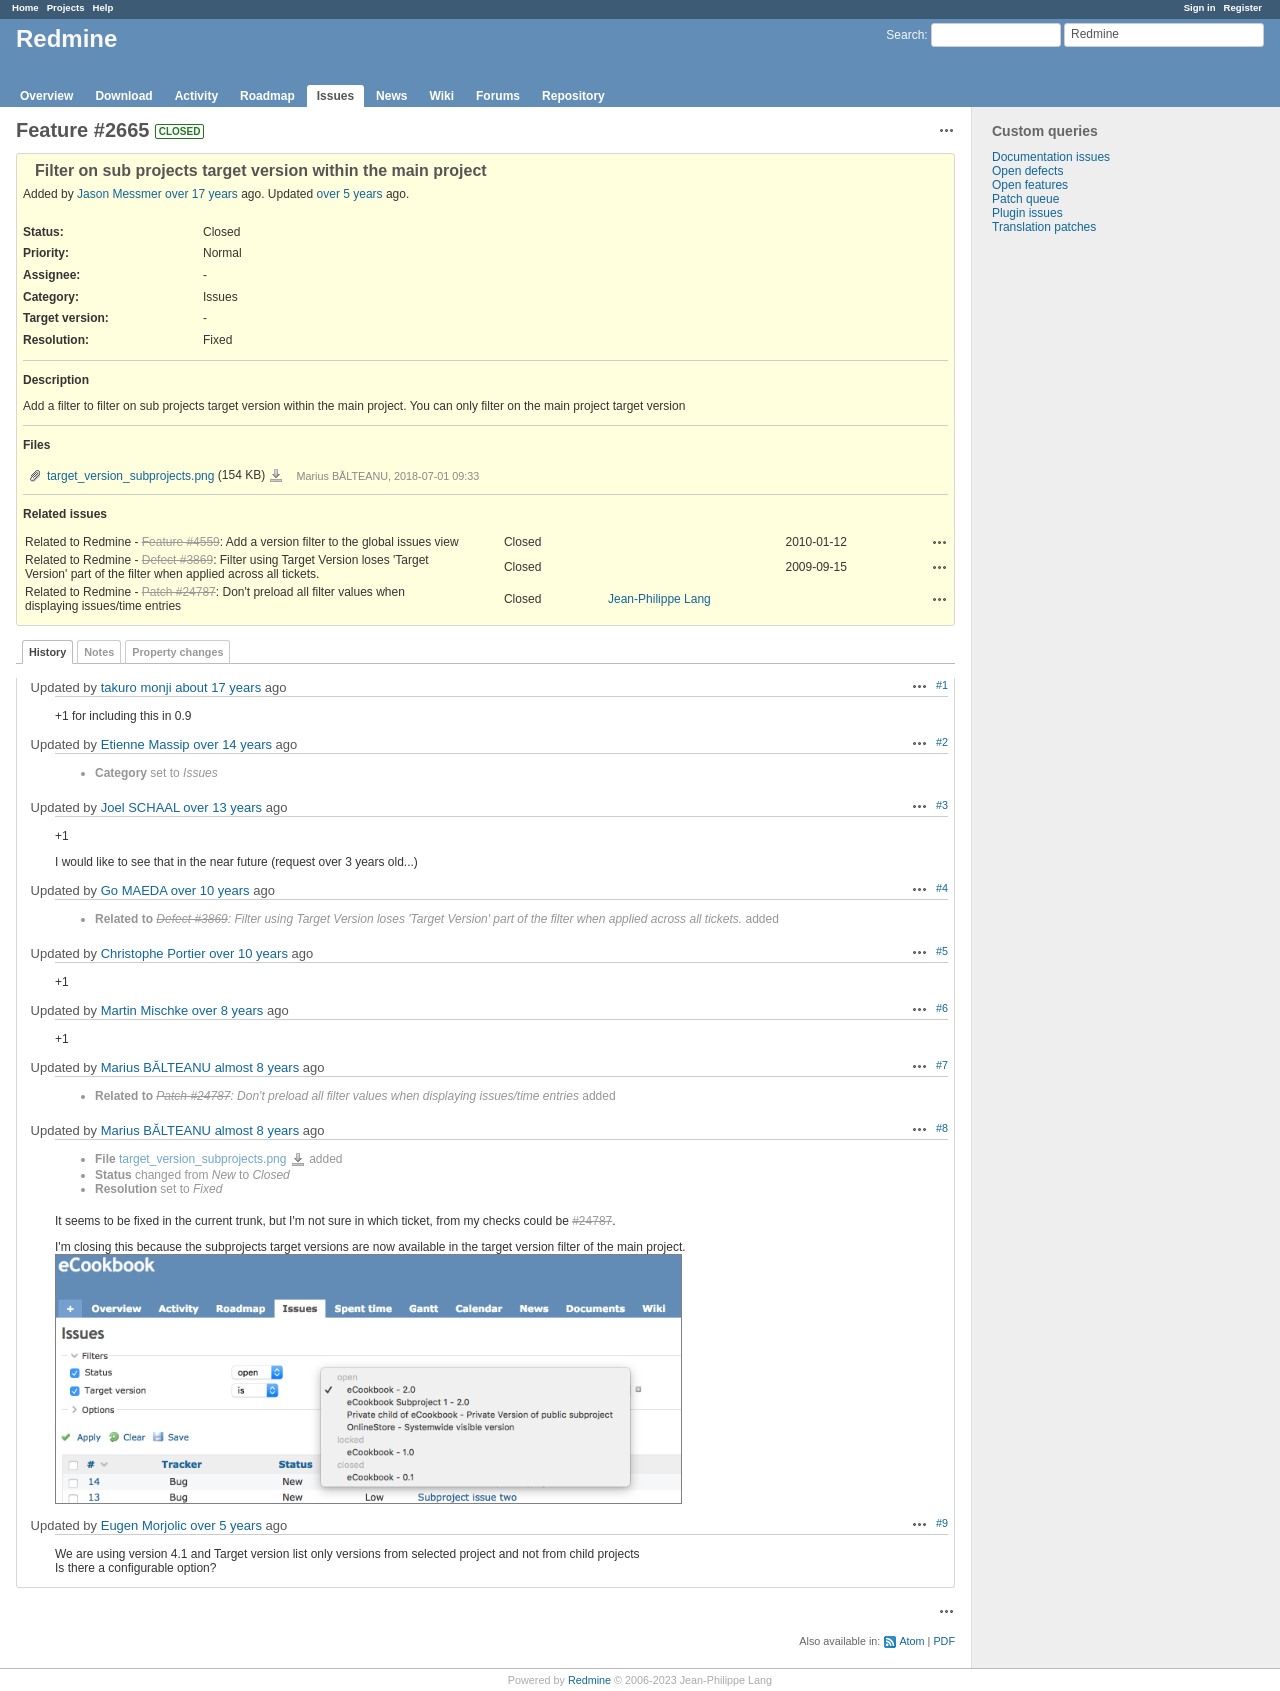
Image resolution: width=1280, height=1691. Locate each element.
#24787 (592, 1221)
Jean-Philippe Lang (659, 599)
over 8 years (228, 1010)
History (47, 652)
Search (905, 35)
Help (103, 7)
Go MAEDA (134, 890)
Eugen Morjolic (144, 1525)
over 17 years (201, 194)
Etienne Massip (145, 744)
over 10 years (210, 890)
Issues (335, 96)
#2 (942, 742)
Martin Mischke (144, 1010)
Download (123, 96)
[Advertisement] (1072, 548)
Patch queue (1025, 199)
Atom (911, 1641)
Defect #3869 (177, 560)
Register (1243, 7)
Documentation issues (1051, 157)
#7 (942, 1065)
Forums (498, 96)
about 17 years (218, 687)
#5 (942, 951)
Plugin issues (1027, 213)
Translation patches (1044, 227)
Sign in (1200, 7)
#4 (942, 888)
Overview (46, 96)
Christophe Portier (153, 953)
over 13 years (222, 807)
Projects (66, 7)
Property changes (177, 652)
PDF (944, 1641)
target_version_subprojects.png (130, 476)
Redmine (589, 1680)
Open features (1030, 185)
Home (25, 7)
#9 (942, 1523)
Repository (573, 96)
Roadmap (267, 96)
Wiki (441, 96)
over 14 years (232, 744)
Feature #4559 (181, 542)
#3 (942, 805)
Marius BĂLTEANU (156, 1067)
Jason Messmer (119, 194)
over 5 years (350, 194)
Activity (196, 96)
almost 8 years (257, 1067)
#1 (942, 685)
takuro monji (136, 687)
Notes (99, 652)
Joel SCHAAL (140, 807)
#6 (942, 1008)
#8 (942, 1128)
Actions (940, 542)
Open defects (1027, 171)
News (391, 96)
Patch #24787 (179, 592)
